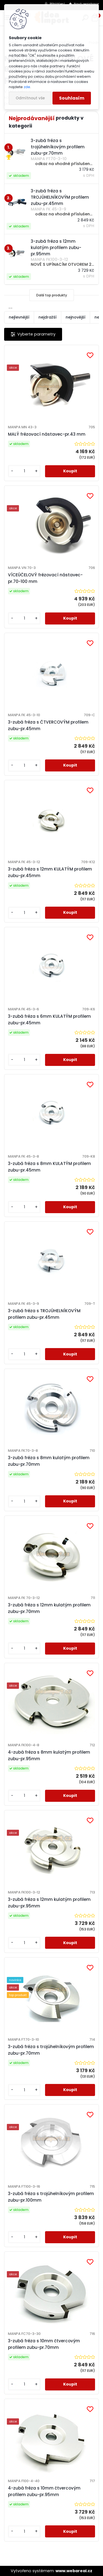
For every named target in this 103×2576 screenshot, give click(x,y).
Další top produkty (51, 295)
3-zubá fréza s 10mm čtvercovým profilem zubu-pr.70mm (44, 2344)
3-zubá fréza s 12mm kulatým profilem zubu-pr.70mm (49, 1608)
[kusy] (24, 471)
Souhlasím (71, 98)
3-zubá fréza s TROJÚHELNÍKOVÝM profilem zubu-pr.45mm (44, 1314)
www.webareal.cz (73, 2571)
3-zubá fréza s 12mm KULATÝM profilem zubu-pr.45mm (50, 872)
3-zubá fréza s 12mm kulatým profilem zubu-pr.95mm (49, 1902)
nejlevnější (19, 317)
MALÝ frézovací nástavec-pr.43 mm (46, 434)
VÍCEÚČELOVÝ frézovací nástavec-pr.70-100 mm (45, 578)
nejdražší (47, 317)
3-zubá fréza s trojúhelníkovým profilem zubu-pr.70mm (51, 2050)
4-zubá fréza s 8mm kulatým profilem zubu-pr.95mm (49, 1755)
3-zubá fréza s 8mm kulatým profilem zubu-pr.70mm (49, 1461)
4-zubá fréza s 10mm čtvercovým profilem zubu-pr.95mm (44, 2491)
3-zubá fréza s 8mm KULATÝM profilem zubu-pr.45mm (49, 1167)
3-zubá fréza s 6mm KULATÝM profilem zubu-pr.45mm (49, 1019)
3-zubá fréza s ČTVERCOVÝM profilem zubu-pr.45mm (48, 725)
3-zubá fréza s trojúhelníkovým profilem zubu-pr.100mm (51, 2197)
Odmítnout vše (30, 98)
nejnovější (75, 317)
